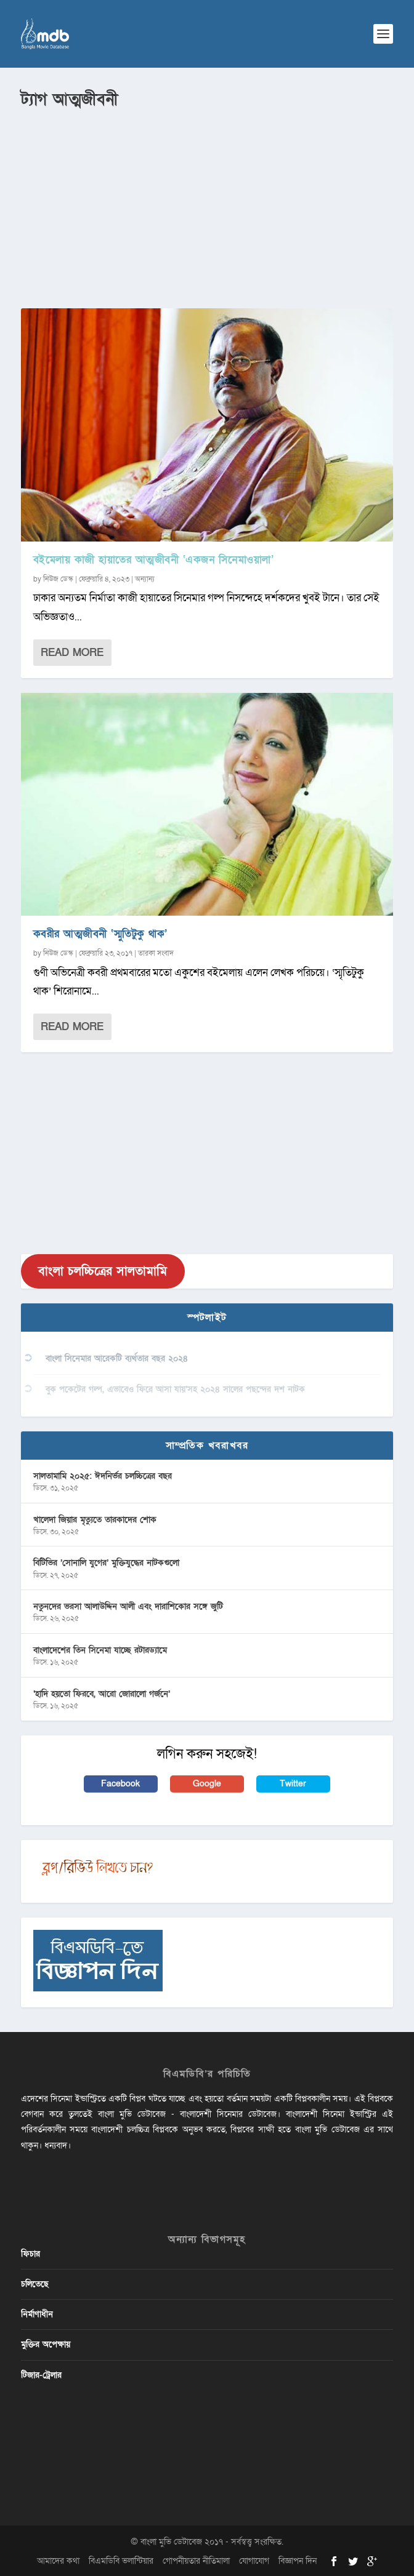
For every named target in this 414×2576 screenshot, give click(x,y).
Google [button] (207, 1784)
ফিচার (30, 2254)
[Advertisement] (207, 204)
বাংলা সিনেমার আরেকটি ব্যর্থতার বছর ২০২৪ (117, 1358)
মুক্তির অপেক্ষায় (45, 2344)
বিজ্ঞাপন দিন (297, 2561)
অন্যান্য (145, 579)
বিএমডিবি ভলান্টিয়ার (121, 2561)
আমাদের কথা (58, 2561)
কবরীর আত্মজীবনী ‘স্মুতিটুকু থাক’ (100, 934)
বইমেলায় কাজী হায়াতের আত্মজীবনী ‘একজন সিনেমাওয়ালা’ (153, 560)
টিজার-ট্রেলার (41, 2375)
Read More (72, 653)
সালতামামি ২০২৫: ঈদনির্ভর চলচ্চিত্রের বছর (102, 1476)
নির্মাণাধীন (37, 2314)
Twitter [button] (293, 1784)
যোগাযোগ (254, 2561)
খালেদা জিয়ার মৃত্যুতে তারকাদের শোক (94, 1520)
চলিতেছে (35, 2284)
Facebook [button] (120, 1784)
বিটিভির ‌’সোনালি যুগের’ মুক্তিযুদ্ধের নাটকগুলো (106, 1563)
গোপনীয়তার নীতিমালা (196, 2561)
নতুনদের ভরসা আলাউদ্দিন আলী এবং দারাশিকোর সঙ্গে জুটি (128, 1606)
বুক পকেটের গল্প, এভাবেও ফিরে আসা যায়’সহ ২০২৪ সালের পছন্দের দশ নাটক (175, 1389)
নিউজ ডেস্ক (58, 579)
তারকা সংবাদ (156, 953)
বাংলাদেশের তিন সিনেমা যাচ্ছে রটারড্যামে (100, 1650)
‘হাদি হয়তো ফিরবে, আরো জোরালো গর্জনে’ (101, 1694)
